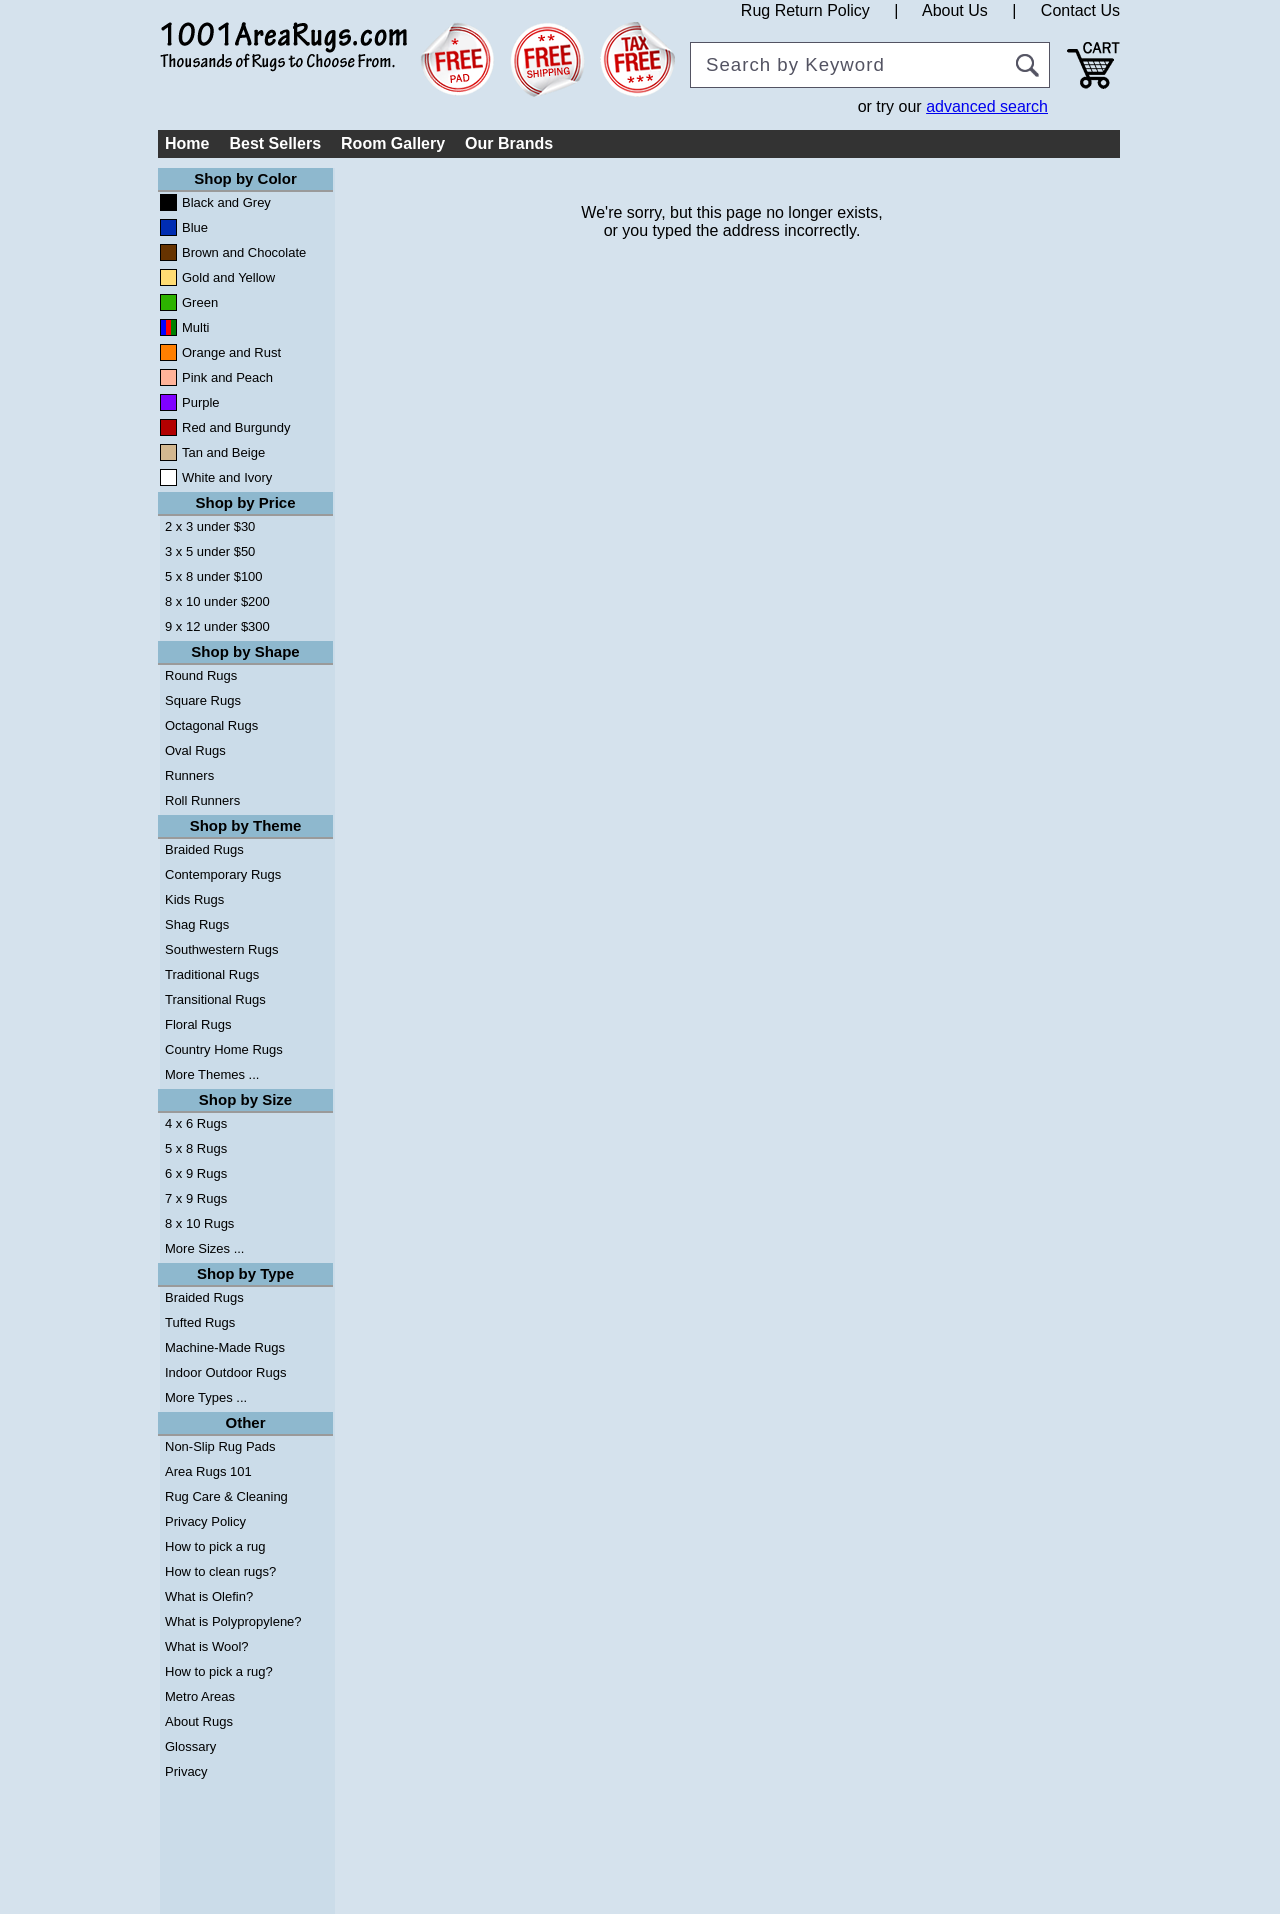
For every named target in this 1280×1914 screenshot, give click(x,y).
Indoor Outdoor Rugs (225, 1372)
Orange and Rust (231, 352)
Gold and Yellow (228, 277)
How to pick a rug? (219, 1671)
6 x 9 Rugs (196, 1173)
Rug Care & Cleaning (226, 1496)
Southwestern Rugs (221, 949)
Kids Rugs (194, 899)
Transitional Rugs (215, 999)
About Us (955, 10)
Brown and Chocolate (244, 252)
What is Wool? (207, 1646)
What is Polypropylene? (233, 1621)
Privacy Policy (205, 1521)
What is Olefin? (209, 1596)
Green (200, 302)
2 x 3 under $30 (210, 526)
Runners (189, 775)
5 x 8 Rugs (196, 1148)
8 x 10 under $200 (217, 601)
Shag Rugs (197, 924)
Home (187, 143)
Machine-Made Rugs (225, 1347)
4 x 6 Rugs (196, 1123)
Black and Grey (226, 202)
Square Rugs (203, 700)
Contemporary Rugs (223, 874)
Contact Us (1080, 10)
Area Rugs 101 (208, 1471)
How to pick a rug (215, 1546)
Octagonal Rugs (211, 725)
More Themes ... (212, 1074)
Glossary (190, 1746)
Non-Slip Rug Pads (220, 1446)
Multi (195, 327)
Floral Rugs (198, 1024)
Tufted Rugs (200, 1322)
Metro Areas (200, 1696)
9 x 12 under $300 (217, 626)
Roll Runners (202, 800)
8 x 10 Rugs (199, 1223)
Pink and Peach (227, 377)
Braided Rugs (204, 849)
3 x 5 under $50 (210, 551)
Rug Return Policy (805, 10)
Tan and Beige (223, 452)
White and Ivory (227, 477)
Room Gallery (393, 143)
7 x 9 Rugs (196, 1198)
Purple (201, 402)
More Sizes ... (204, 1248)
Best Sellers (275, 143)
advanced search (987, 106)
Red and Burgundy (236, 427)
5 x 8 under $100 (214, 576)
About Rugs (199, 1721)
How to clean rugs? (220, 1571)
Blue (195, 227)
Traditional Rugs (212, 974)
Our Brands (509, 143)
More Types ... (206, 1397)
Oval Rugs (195, 750)
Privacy (186, 1771)
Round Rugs (201, 675)
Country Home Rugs (224, 1049)
